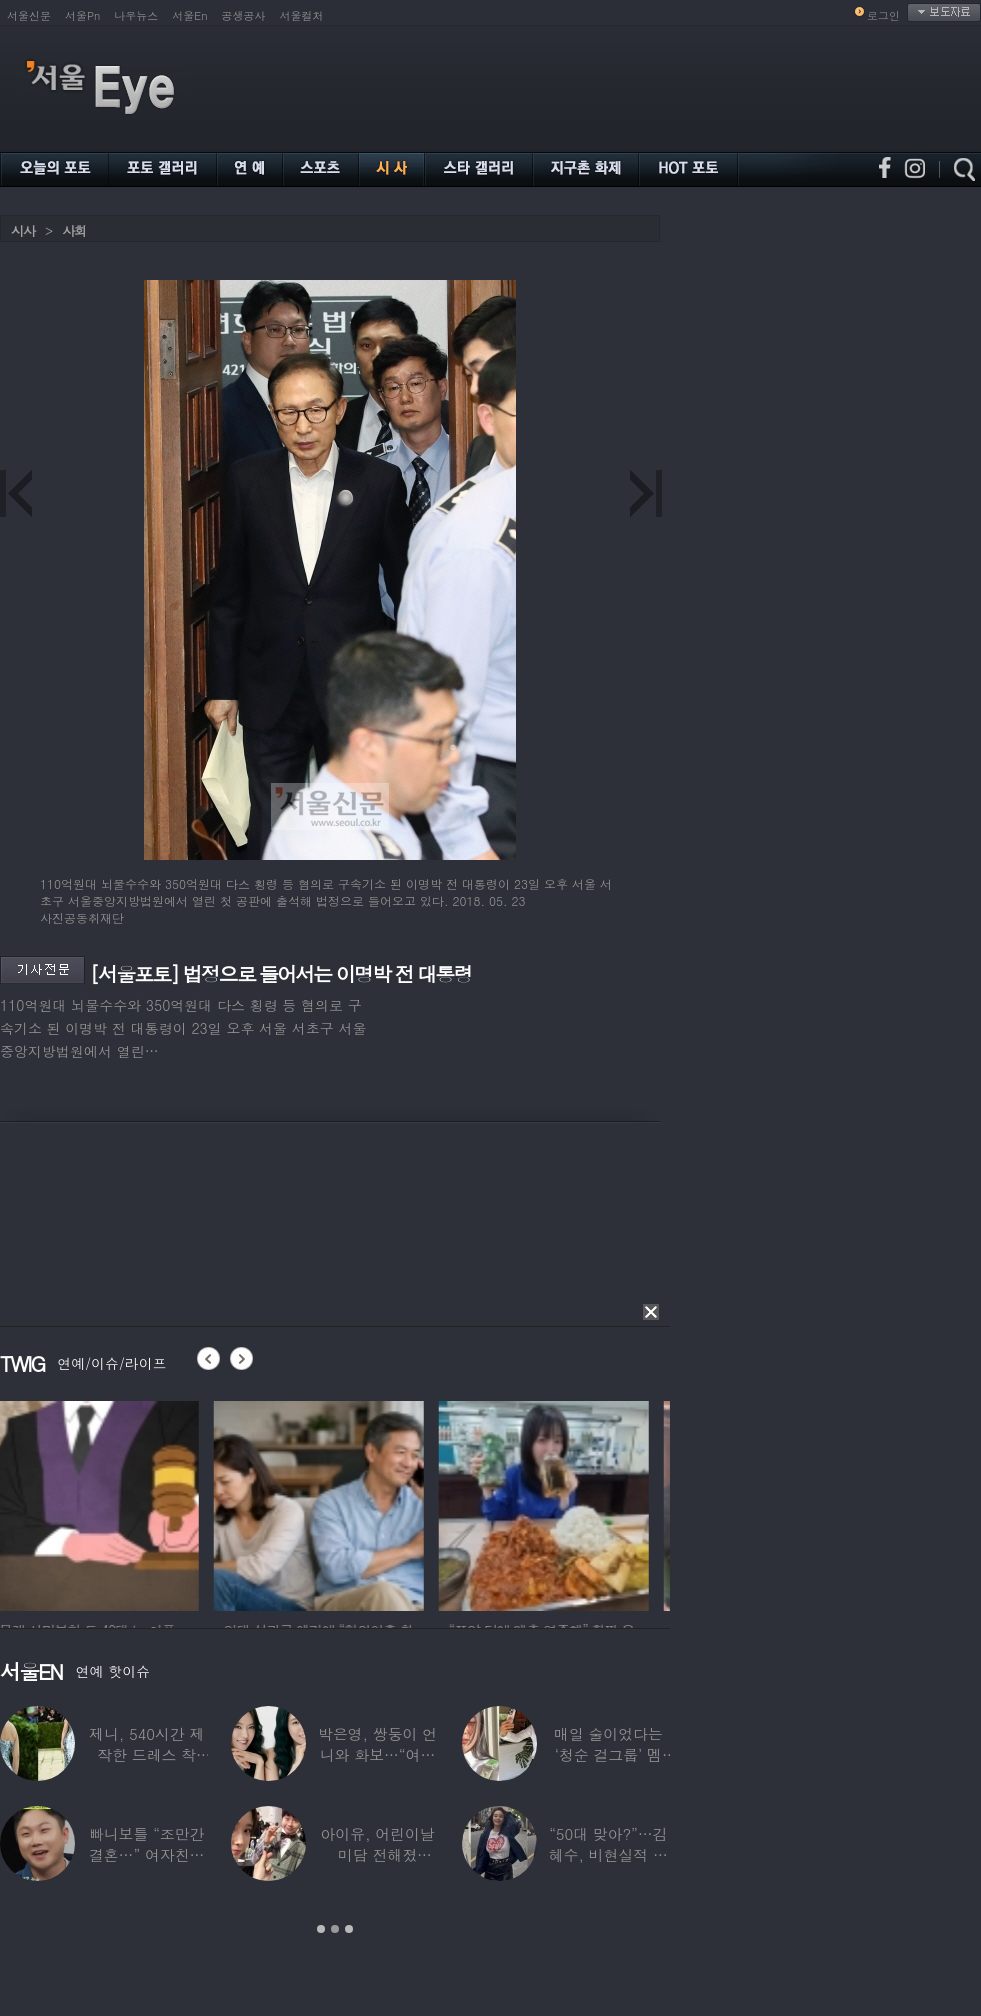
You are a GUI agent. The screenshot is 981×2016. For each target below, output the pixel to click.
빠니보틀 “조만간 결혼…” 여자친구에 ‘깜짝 (147, 1854)
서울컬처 (302, 15)
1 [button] (321, 1929)
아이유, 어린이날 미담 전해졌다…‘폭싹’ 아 (377, 1854)
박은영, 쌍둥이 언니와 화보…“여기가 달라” (377, 1754)
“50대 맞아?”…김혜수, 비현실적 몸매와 (608, 1854)
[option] (105, 1503)
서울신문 (29, 15)
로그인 (883, 15)
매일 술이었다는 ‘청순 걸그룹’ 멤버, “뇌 (608, 1754)
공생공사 (244, 15)
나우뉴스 (136, 15)
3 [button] (349, 1929)
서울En (189, 15)
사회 (74, 230)
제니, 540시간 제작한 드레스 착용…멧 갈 (146, 1754)
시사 (23, 230)
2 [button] (335, 1929)
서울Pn (82, 15)
